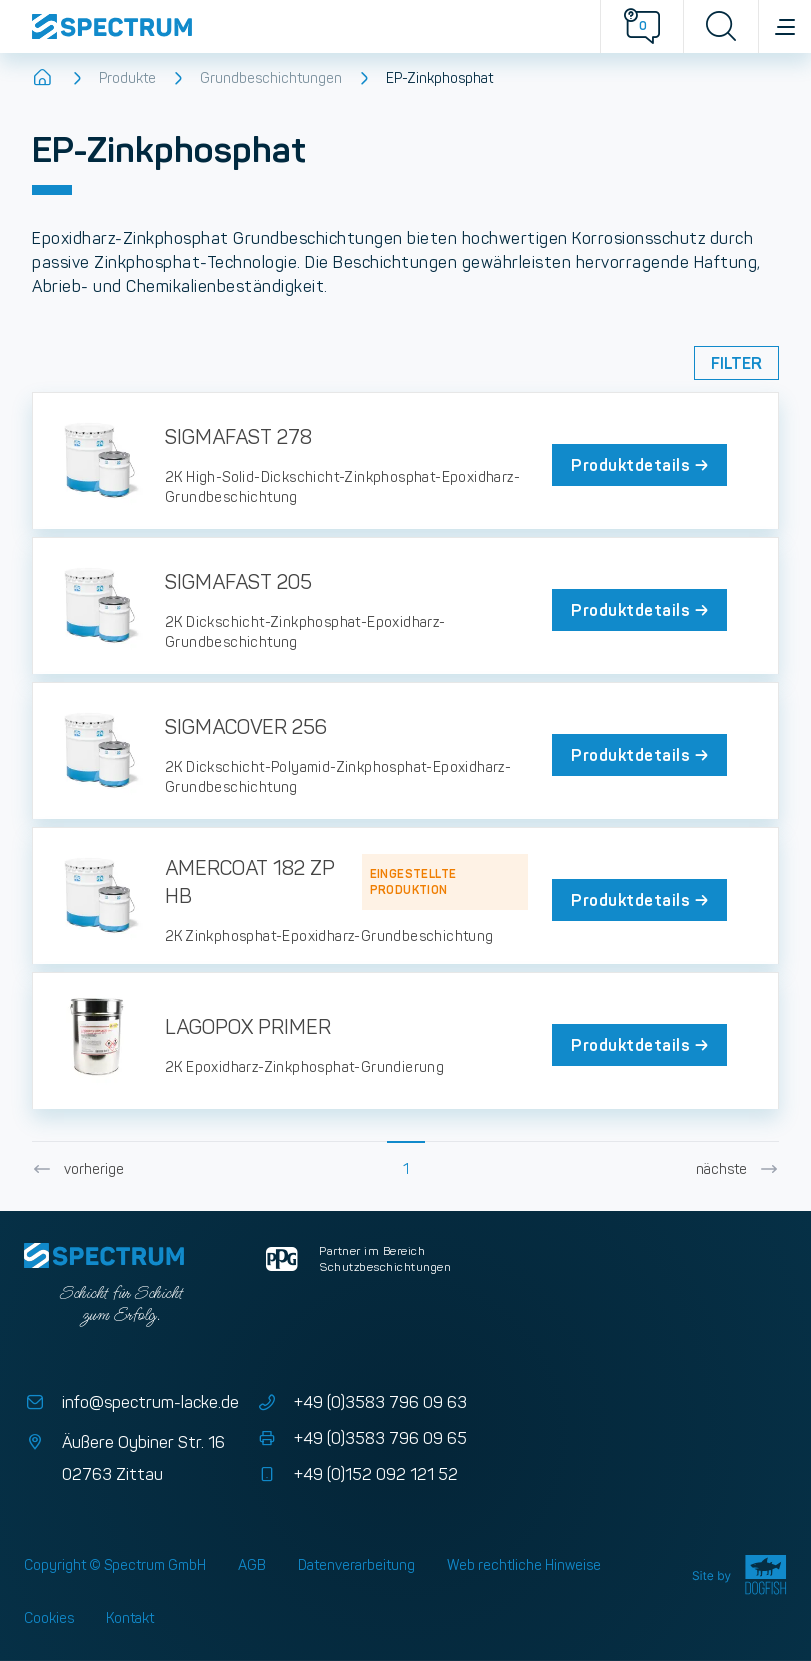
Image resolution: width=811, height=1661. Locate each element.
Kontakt (130, 1618)
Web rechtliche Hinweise (524, 1565)
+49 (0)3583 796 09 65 (360, 1439)
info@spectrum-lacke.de (131, 1403)
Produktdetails (641, 465)
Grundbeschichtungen (271, 78)
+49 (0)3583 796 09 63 (360, 1403)
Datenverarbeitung (356, 1565)
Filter (736, 363)
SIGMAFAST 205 (238, 582)
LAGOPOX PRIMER (248, 1027)
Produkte (127, 78)
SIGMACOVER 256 (246, 727)
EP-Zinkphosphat (439, 78)
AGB (252, 1565)
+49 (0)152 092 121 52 (356, 1475)
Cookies (49, 1618)
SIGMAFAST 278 (238, 437)
